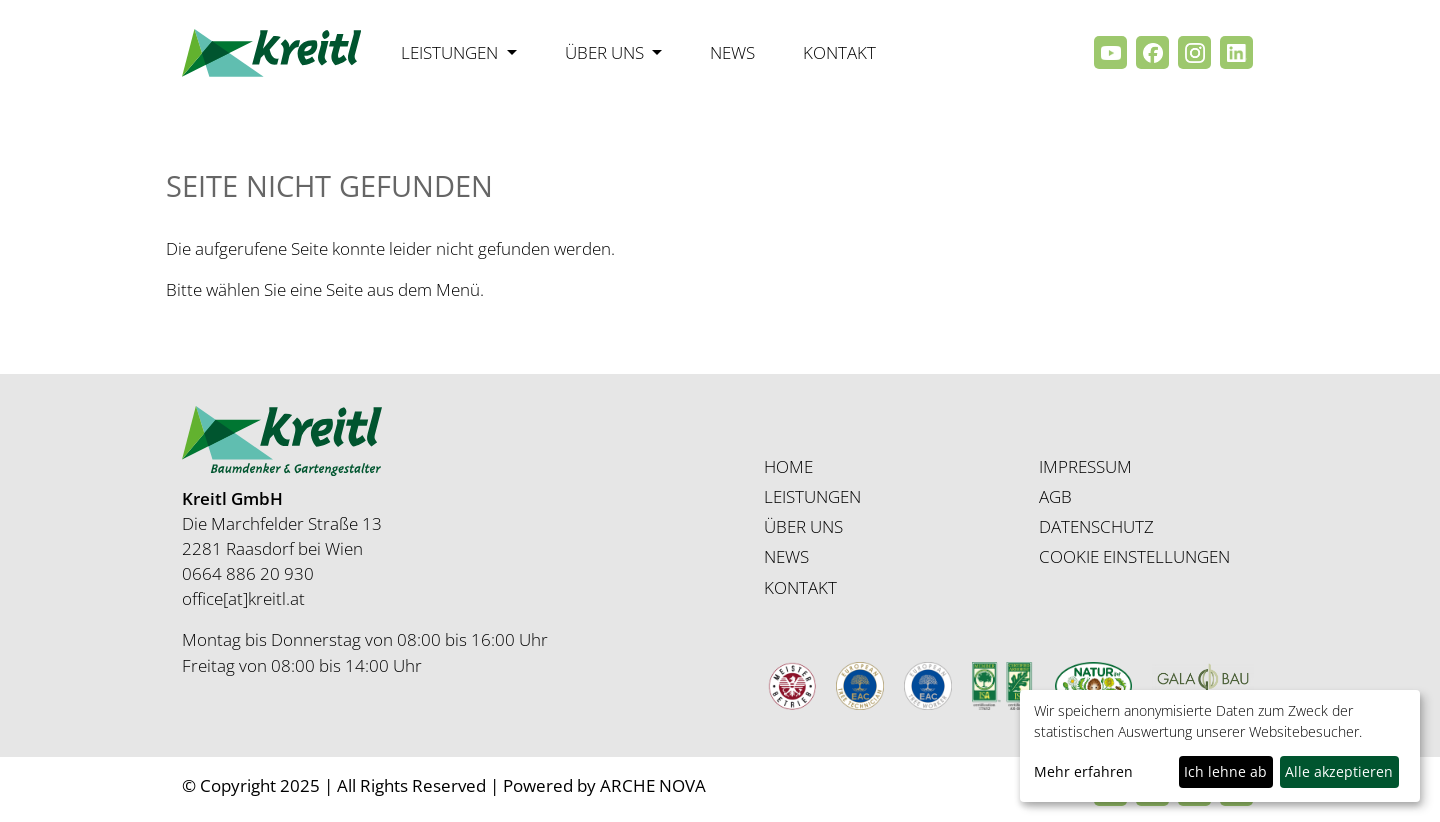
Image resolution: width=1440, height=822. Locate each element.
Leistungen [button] (451, 52)
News (732, 52)
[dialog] (1220, 746)
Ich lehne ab (1225, 771)
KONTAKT (800, 587)
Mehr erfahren (1083, 771)
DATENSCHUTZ (1096, 526)
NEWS (786, 556)
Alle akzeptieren (1339, 771)
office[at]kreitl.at (243, 598)
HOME (788, 466)
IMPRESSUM (1085, 466)
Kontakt (839, 52)
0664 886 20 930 (248, 573)
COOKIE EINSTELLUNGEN (1134, 556)
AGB (1055, 496)
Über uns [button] (606, 52)
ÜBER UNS (803, 526)
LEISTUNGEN (812, 496)
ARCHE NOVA (653, 785)
